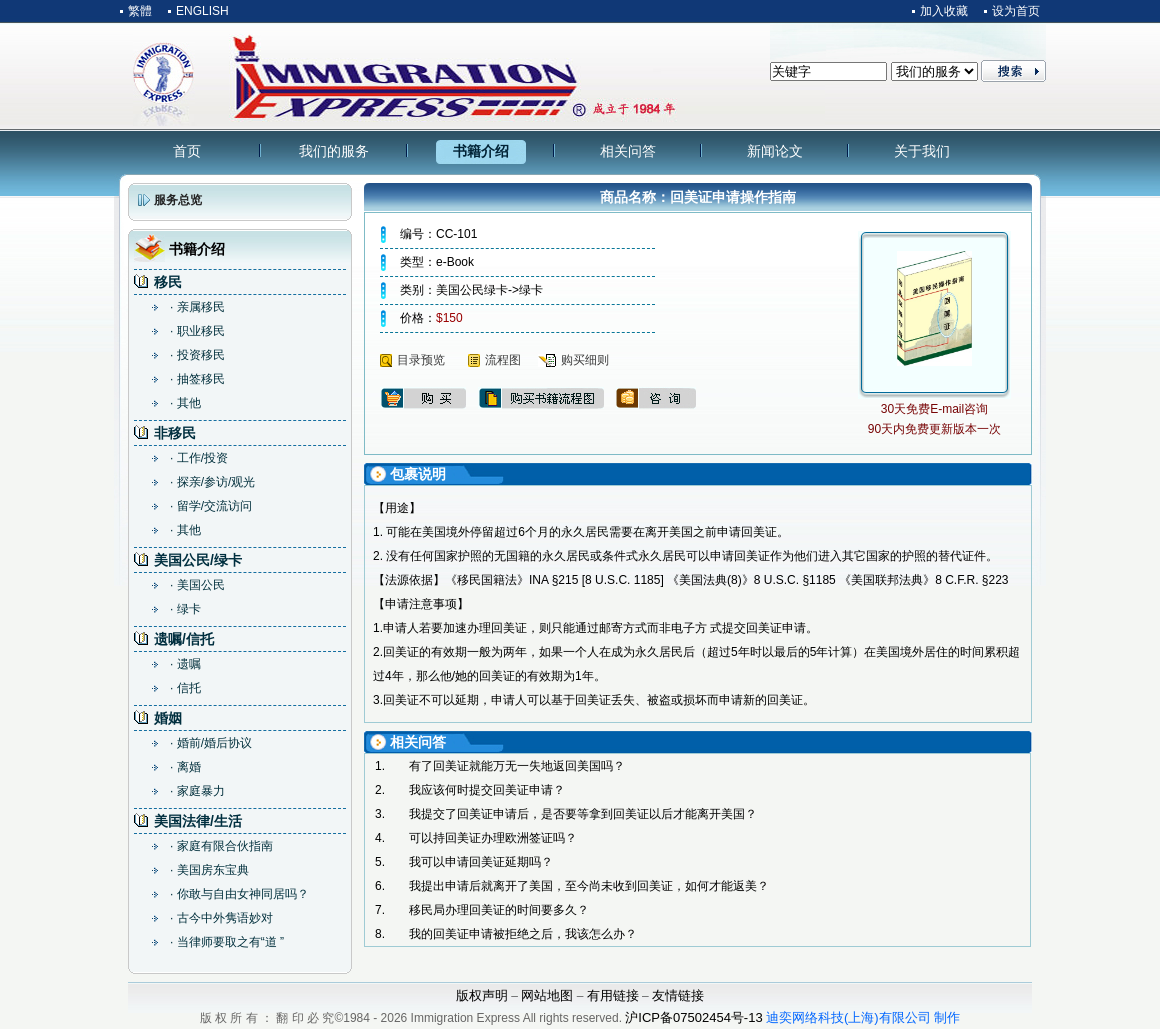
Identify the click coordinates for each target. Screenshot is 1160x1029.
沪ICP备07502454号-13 (693, 1017)
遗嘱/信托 (184, 639)
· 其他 (185, 403)
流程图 (503, 360)
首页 (187, 151)
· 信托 (185, 688)
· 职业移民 (197, 331)
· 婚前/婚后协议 (211, 743)
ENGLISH (202, 11)
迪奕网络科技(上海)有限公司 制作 (863, 1017)
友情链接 (678, 995)
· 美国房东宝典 (209, 870)
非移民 (175, 433)
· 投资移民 (197, 355)
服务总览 (178, 200)
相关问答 (628, 151)
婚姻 (168, 718)
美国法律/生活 (198, 821)
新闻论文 (775, 151)
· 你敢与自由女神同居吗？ (239, 894)
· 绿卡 (185, 609)
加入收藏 (944, 11)
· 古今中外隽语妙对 (221, 918)
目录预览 (421, 360)
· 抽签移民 (197, 379)
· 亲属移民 (197, 307)
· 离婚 (185, 767)
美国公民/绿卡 (198, 560)
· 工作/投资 (199, 458)
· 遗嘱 (185, 664)
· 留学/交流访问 (211, 506)
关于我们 (922, 151)
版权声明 (482, 995)
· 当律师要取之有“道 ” (227, 942)
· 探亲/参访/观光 (212, 482)
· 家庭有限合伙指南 (221, 846)
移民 (168, 282)
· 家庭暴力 (197, 791)
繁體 (140, 11)
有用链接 (613, 995)
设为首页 (1016, 11)
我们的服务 (334, 151)
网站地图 (547, 995)
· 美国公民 (197, 585)
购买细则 (585, 360)
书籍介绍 (481, 151)
